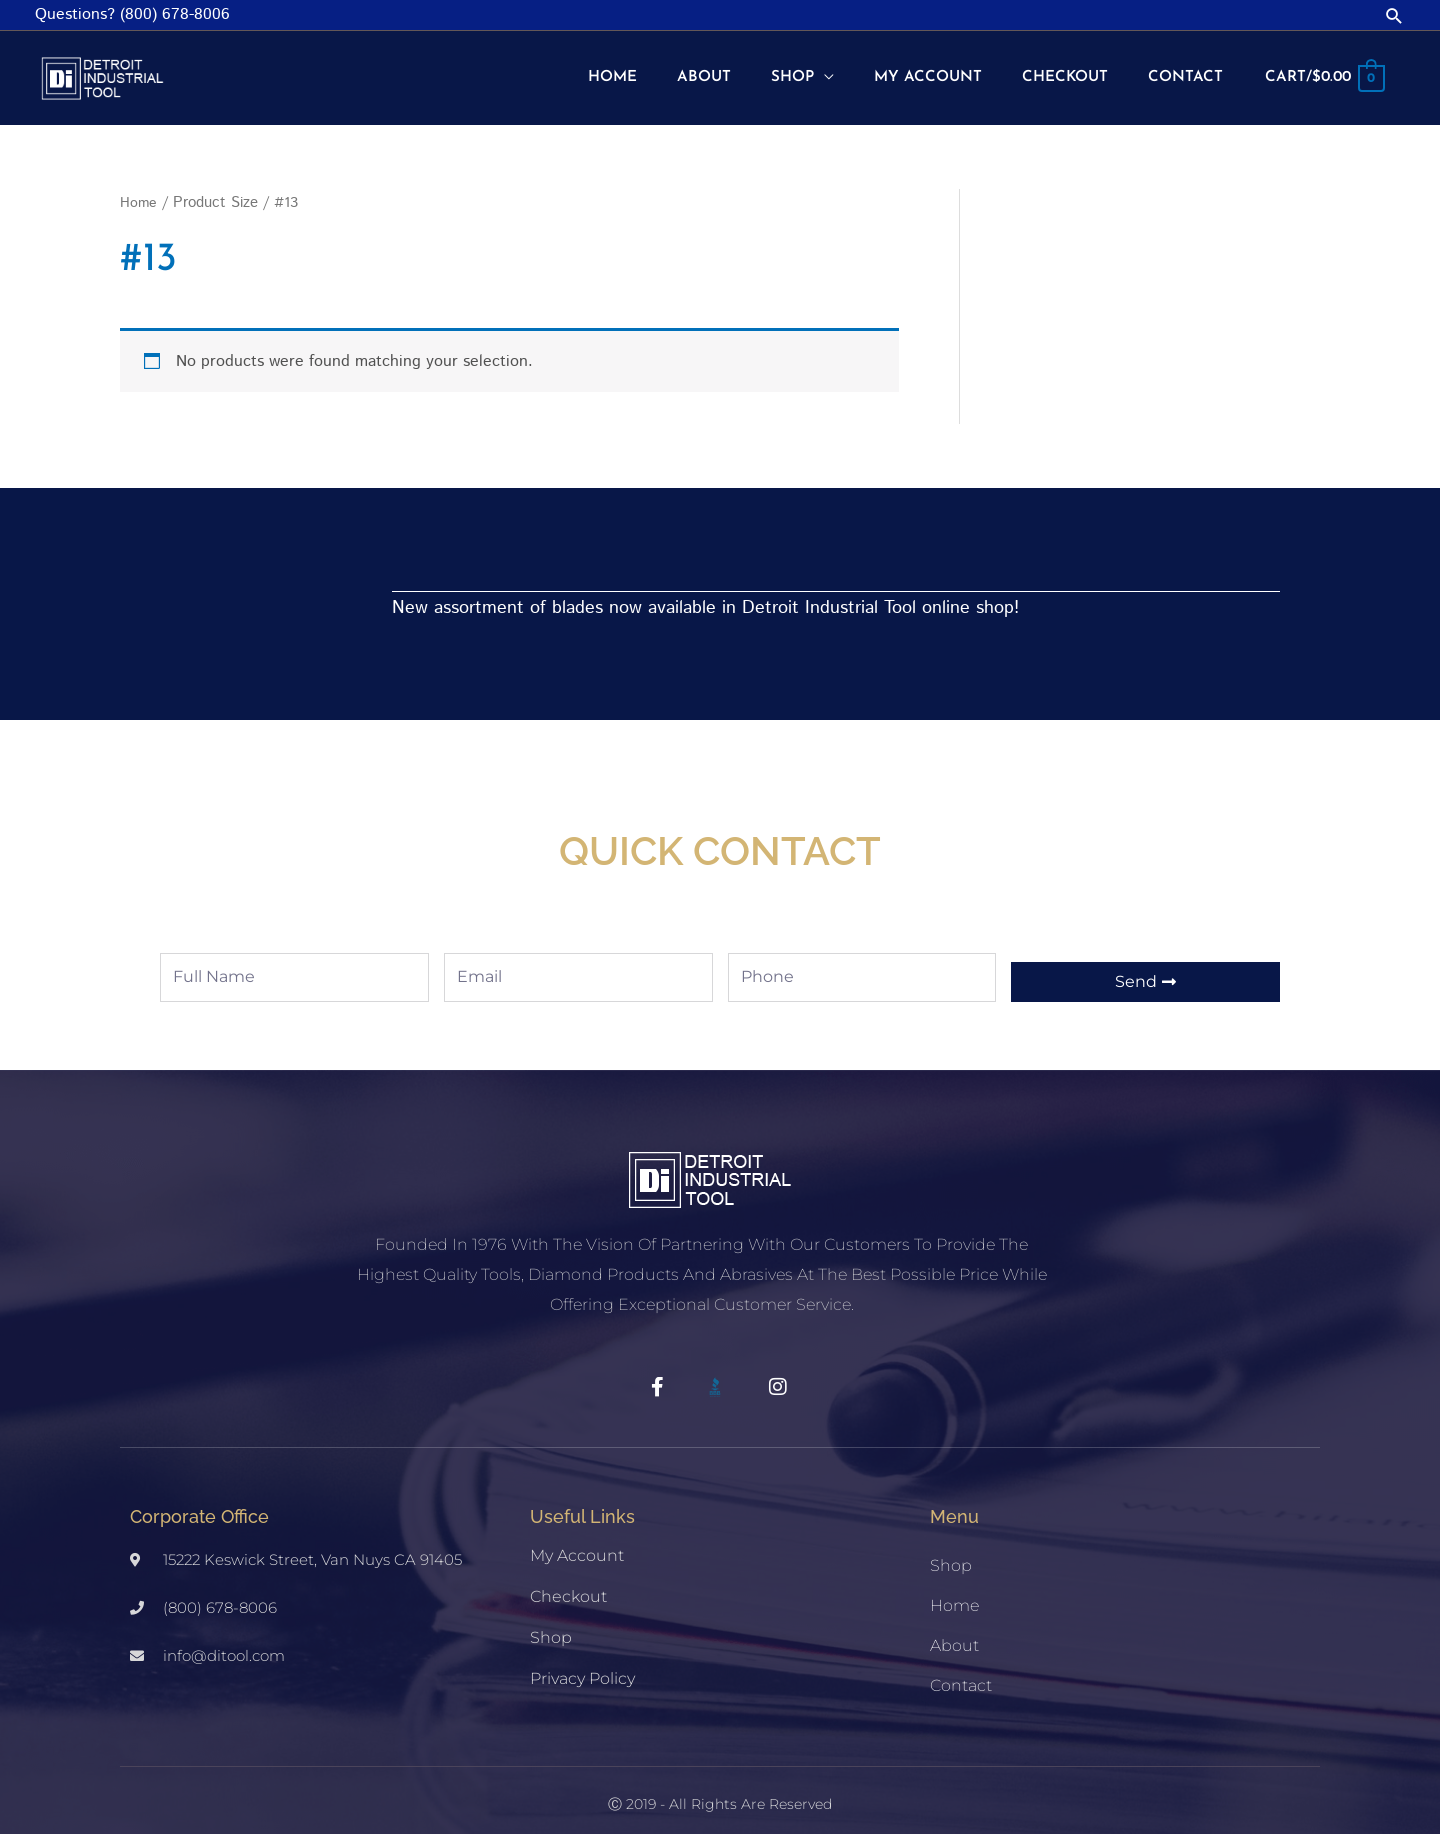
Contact (961, 1668)
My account (577, 1538)
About (954, 1628)
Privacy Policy (582, 1661)
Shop (551, 1620)
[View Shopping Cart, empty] (1321, 70)
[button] (1394, 15)
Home (139, 185)
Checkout (568, 1579)
